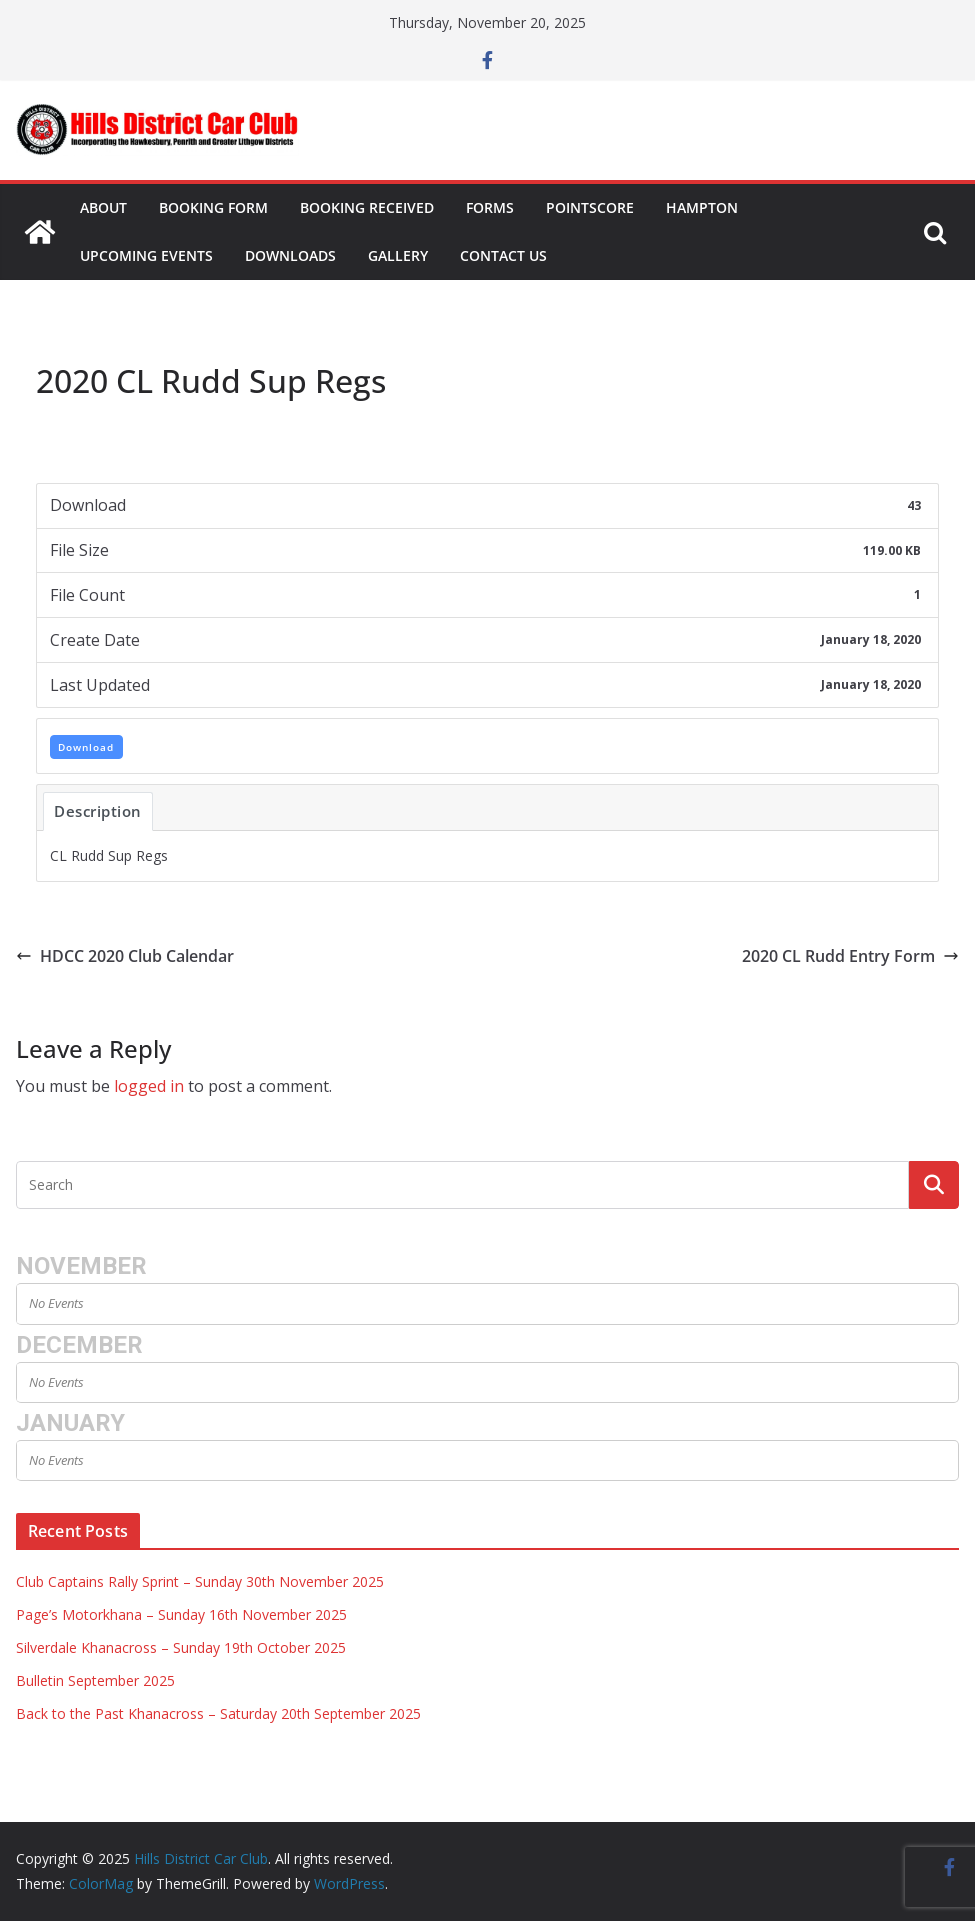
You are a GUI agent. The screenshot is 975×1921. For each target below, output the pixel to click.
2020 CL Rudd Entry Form (850, 956)
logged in (149, 1086)
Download (86, 747)
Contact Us (503, 255)
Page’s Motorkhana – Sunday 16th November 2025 (181, 1614)
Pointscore (590, 207)
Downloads (290, 255)
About (103, 207)
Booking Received (367, 207)
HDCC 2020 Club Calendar (125, 956)
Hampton (702, 207)
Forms (490, 207)
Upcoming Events (146, 255)
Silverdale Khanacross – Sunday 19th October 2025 (181, 1647)
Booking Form (213, 207)
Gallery (398, 255)
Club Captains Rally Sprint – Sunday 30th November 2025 (200, 1581)
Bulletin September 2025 (95, 1680)
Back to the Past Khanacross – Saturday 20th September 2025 (218, 1713)
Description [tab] (98, 811)
